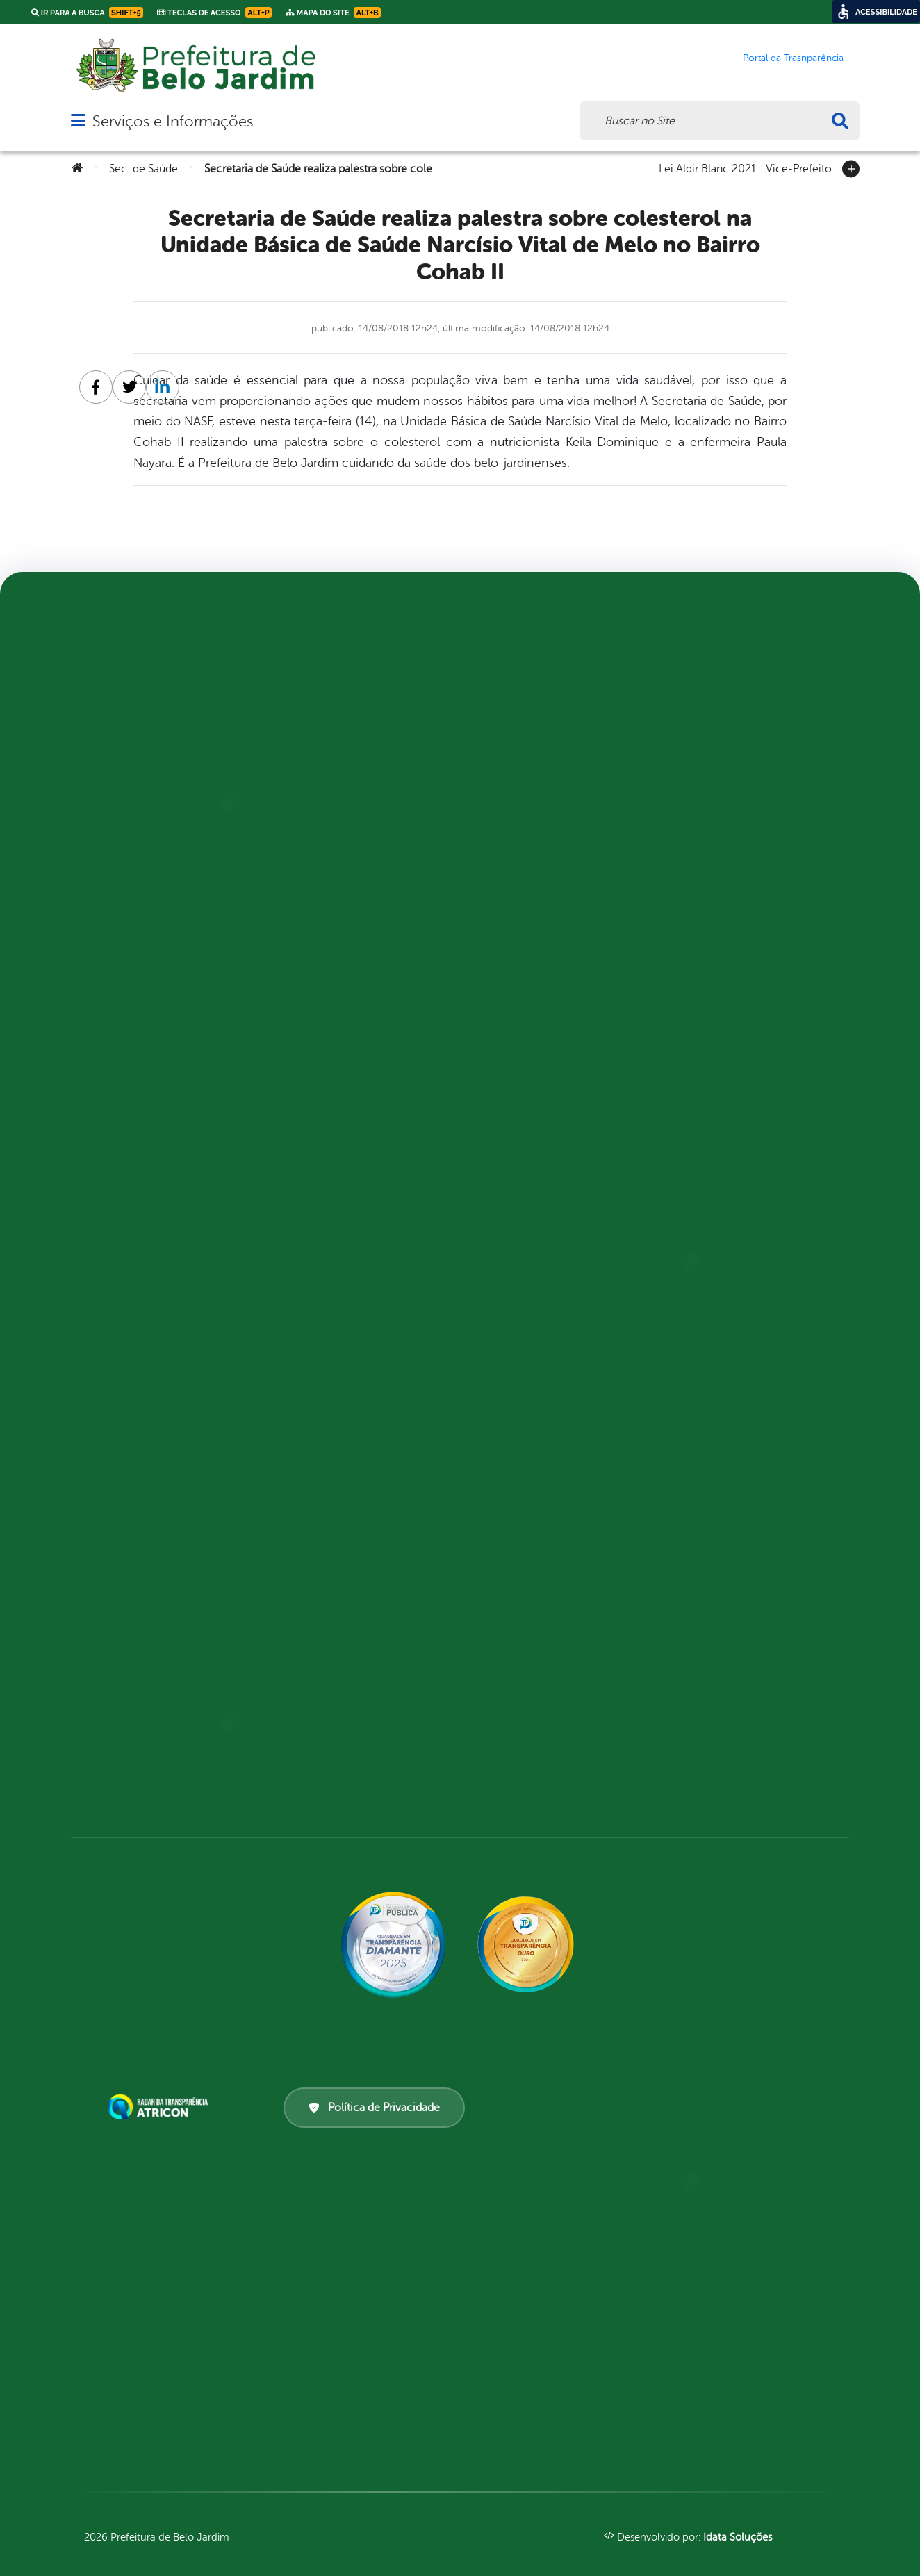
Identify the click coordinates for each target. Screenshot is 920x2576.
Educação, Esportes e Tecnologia (348, 1044)
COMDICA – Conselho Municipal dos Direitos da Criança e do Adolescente (358, 886)
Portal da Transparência (360, 1753)
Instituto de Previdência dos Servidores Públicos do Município (367, 1261)
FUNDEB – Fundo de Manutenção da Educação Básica (359, 1120)
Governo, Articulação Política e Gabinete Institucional (351, 1203)
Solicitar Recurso (741, 844)
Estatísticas (724, 744)
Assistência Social (341, 694)
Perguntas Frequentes (153, 1070)
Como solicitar (734, 669)
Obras (310, 1361)
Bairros (115, 744)
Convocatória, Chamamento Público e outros (565, 862)
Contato (117, 945)
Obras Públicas (533, 1070)
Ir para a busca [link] (87, 12)
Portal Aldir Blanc (344, 1728)
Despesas (516, 895)
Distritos (118, 844)
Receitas (515, 1162)
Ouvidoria (321, 1703)
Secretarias (325, 1537)
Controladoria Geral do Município (358, 961)
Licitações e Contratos (554, 1045)
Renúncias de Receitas (551, 1212)
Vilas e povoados (139, 794)
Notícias (116, 1120)
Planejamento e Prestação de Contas (568, 1128)
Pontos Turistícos (142, 1045)
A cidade (117, 769)
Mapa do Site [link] (333, 12)
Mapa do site (127, 894)
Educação (521, 687)
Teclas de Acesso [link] (214, 12)
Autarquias (324, 719)
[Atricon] (160, 2107)
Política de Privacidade (374, 2107)
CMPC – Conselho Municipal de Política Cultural (364, 794)
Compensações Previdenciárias (529, 795)
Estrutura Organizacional (564, 970)
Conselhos (323, 928)
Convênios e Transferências (567, 828)
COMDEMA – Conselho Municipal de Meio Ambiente (360, 836)
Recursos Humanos (544, 1187)
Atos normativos (538, 737)
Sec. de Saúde (143, 169)
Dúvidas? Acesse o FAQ (151, 1703)
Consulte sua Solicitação (761, 694)
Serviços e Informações (172, 121)
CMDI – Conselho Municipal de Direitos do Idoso (362, 752)
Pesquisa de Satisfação (552, 1095)
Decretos (718, 719)
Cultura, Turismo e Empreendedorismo (341, 1003)
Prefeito (116, 719)
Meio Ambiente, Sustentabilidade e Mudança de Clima (363, 1320)
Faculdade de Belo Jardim (362, 1078)
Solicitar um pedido (746, 869)
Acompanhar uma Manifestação (137, 1620)
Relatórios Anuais (141, 1778)
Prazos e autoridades (750, 794)
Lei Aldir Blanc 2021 (707, 167)
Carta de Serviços (341, 1612)
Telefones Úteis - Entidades (165, 869)
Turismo (116, 995)
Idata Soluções (737, 2537)
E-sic (307, 1637)
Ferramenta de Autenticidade (330, 1670)
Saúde (310, 1470)
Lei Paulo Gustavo (141, 919)
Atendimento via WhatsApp (163, 1653)
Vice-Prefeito (799, 167)
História (116, 819)
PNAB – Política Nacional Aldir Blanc (157, 1203)
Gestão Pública (334, 1161)
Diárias (512, 920)
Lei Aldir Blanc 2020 (146, 1170)
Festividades (126, 1020)
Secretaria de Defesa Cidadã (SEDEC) (365, 1503)
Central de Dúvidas (544, 762)
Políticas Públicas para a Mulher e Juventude (357, 1395)
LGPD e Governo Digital (554, 1020)
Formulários (727, 769)
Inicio (509, 995)
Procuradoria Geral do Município (354, 1436)
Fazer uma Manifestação (158, 1728)
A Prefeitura (127, 1145)
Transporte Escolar (347, 1778)
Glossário (120, 1095)
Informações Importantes (162, 1753)
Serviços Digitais (138, 970)
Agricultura (327, 669)
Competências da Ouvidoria (167, 1678)
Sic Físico (717, 819)
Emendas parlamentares (556, 945)
